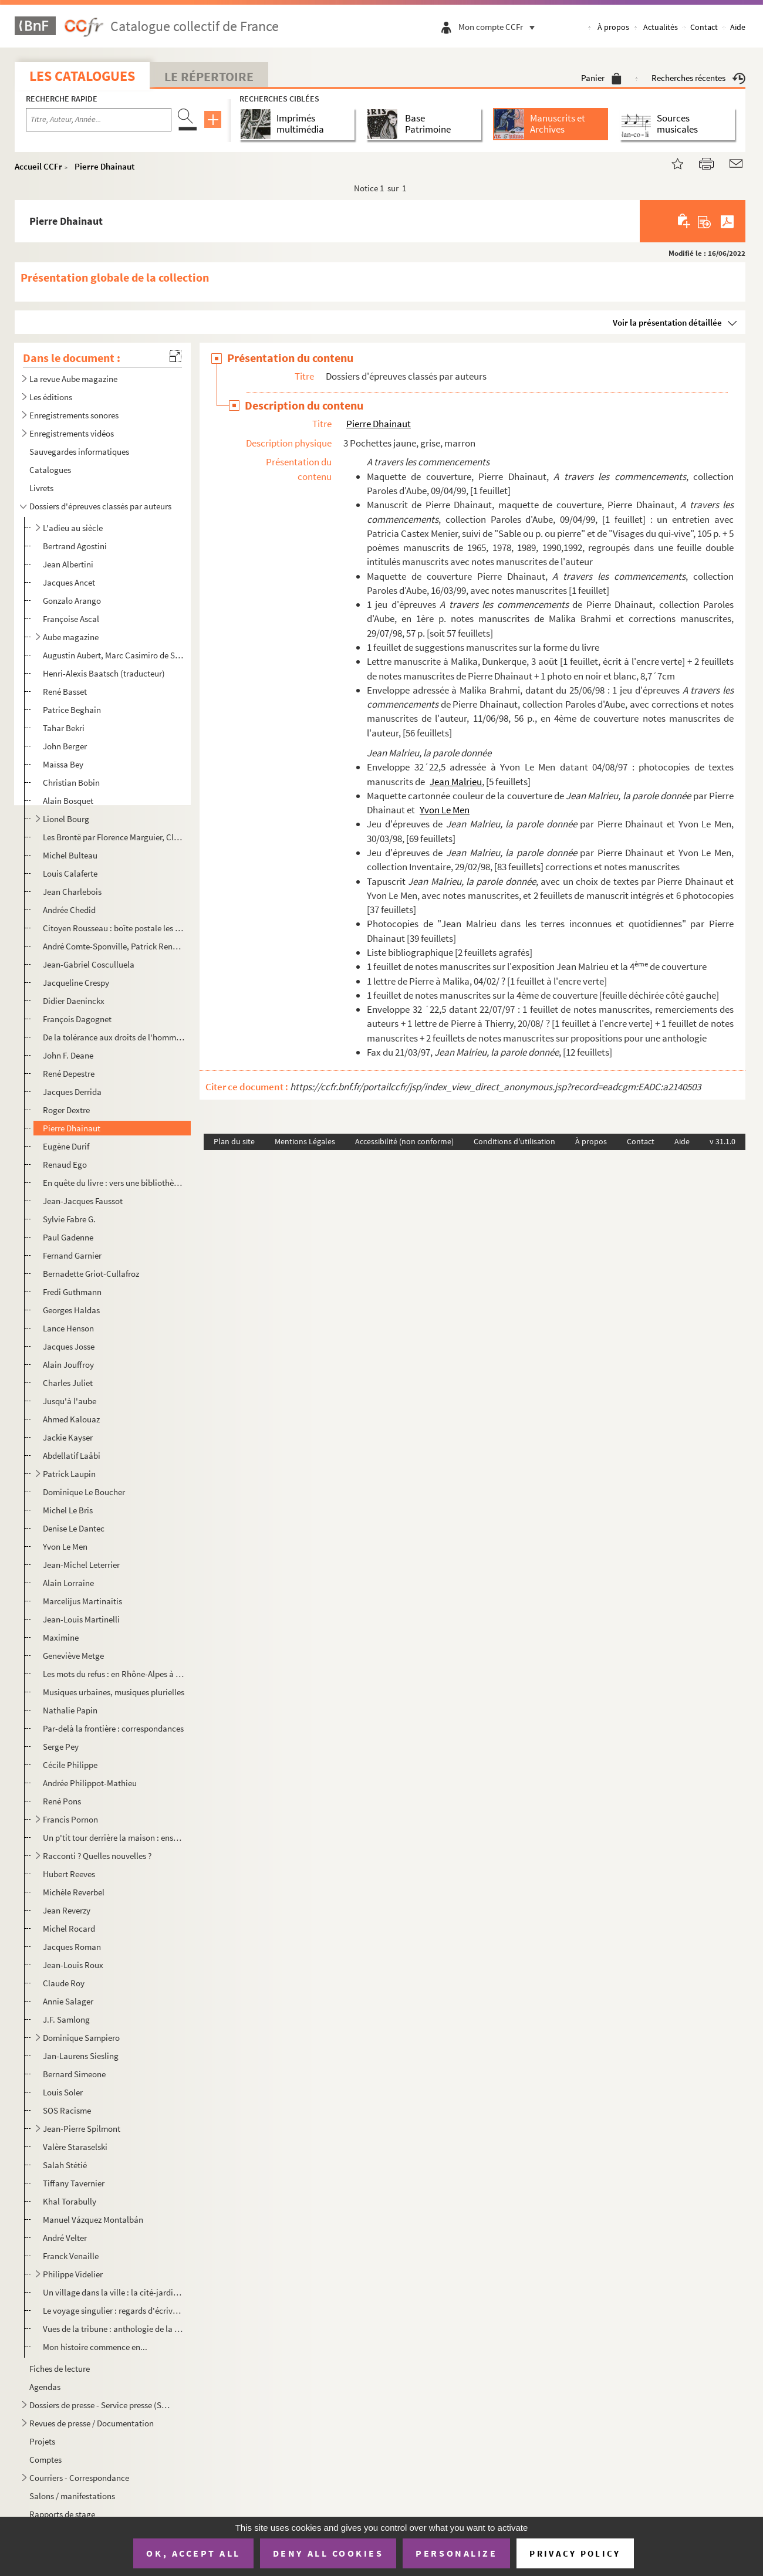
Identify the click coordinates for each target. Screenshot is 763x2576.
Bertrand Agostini (75, 546)
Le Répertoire (209, 76)
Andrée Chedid (69, 909)
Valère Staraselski (75, 2146)
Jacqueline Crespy (76, 982)
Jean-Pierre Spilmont (81, 2128)
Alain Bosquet (68, 800)
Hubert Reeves (69, 1873)
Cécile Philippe (70, 1764)
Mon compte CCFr (499, 27)
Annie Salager (68, 2001)
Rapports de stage (62, 2514)
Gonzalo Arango (72, 600)
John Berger (65, 746)
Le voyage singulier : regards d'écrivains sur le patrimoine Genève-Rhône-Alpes (113, 2310)
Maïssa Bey (63, 764)
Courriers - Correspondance (79, 2477)
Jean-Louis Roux (73, 1964)
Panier (601, 77)
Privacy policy (574, 2553)
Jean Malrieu (456, 781)
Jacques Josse (68, 1346)
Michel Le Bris (68, 1510)
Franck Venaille (71, 2255)
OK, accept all (193, 2553)
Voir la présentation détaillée (667, 322)
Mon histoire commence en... (95, 2346)
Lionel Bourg (66, 818)
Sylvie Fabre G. (69, 1219)
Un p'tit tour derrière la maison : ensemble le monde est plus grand (113, 1837)
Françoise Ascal (71, 618)
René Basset (65, 691)
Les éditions (50, 397)
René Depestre (68, 1073)
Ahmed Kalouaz (71, 1419)
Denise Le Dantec (73, 1528)
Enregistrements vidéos (71, 433)
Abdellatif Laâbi (71, 1455)
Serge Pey (61, 1746)
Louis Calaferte (70, 873)
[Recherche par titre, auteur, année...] (98, 119)
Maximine (61, 1637)
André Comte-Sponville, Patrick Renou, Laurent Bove (113, 946)
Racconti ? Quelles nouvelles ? (97, 1855)
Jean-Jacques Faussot (83, 1200)
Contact (704, 27)
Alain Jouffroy (68, 1364)
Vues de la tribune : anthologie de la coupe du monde (113, 2328)
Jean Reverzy (66, 1910)
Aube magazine (71, 637)
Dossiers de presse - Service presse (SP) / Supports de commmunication (101, 2405)
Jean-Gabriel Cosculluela (88, 964)
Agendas (44, 2386)
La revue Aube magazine (73, 378)
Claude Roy (64, 1983)
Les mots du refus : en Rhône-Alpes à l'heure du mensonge (113, 1673)
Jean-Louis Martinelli (81, 1619)
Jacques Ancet (69, 582)
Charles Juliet (68, 1382)
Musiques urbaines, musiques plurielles (113, 1692)
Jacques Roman (72, 1946)
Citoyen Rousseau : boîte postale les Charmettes (113, 928)
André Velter (65, 2237)
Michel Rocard (69, 1928)
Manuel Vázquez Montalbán (93, 2219)
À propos (613, 27)
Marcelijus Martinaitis (82, 1601)
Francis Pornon (70, 1819)
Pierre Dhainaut (104, 166)
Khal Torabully (69, 2201)
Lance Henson (68, 1328)
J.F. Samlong (66, 2019)
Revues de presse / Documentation (91, 2423)
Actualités (660, 27)
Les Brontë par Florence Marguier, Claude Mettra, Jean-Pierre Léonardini (113, 837)
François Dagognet (77, 1019)
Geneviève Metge (73, 1655)
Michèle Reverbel (73, 1892)
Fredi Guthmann (72, 1291)
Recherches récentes (698, 77)
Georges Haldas (71, 1310)
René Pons (62, 1801)
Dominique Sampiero (81, 2037)
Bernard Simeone (74, 2074)
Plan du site (234, 1141)
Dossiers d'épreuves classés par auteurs (100, 506)
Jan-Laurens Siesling (81, 2055)
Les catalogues (82, 76)
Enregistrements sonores (74, 415)
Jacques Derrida (72, 1091)
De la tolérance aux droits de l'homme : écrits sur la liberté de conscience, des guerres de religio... (113, 1037)
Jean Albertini (68, 564)
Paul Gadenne (68, 1237)
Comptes (45, 2459)
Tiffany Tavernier (73, 2183)
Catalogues (50, 469)
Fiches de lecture (59, 2368)
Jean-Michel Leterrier (81, 1564)
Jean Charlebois (72, 891)
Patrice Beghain (72, 709)
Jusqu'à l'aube (69, 1401)
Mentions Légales (305, 1141)
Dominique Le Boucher (84, 1491)
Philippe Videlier (73, 2274)
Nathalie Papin (70, 1710)
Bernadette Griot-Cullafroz (91, 1273)
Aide (737, 27)
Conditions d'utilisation (514, 1141)
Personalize (456, 2553)
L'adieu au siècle (73, 527)
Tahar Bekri (64, 727)
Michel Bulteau (70, 855)
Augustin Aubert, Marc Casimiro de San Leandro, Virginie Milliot (113, 655)
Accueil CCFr (38, 166)
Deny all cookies (328, 2553)
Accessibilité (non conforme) (404, 1141)
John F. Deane (68, 1055)
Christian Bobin (71, 782)
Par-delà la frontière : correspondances (113, 1728)
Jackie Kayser (68, 1437)
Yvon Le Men (65, 1546)
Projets (42, 2441)
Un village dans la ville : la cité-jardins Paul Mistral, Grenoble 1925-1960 (113, 2292)
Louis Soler (63, 2092)
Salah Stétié (65, 2165)
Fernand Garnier (72, 1255)
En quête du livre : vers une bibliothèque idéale (113, 1182)
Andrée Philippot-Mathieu (90, 1783)
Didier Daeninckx (73, 1000)
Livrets (41, 487)
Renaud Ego (65, 1164)
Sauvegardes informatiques (79, 451)
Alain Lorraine (68, 1582)
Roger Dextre (66, 1109)
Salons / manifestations (72, 2495)
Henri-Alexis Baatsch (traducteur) (104, 673)
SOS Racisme (67, 2110)
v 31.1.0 (722, 1141)
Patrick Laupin (69, 1473)
